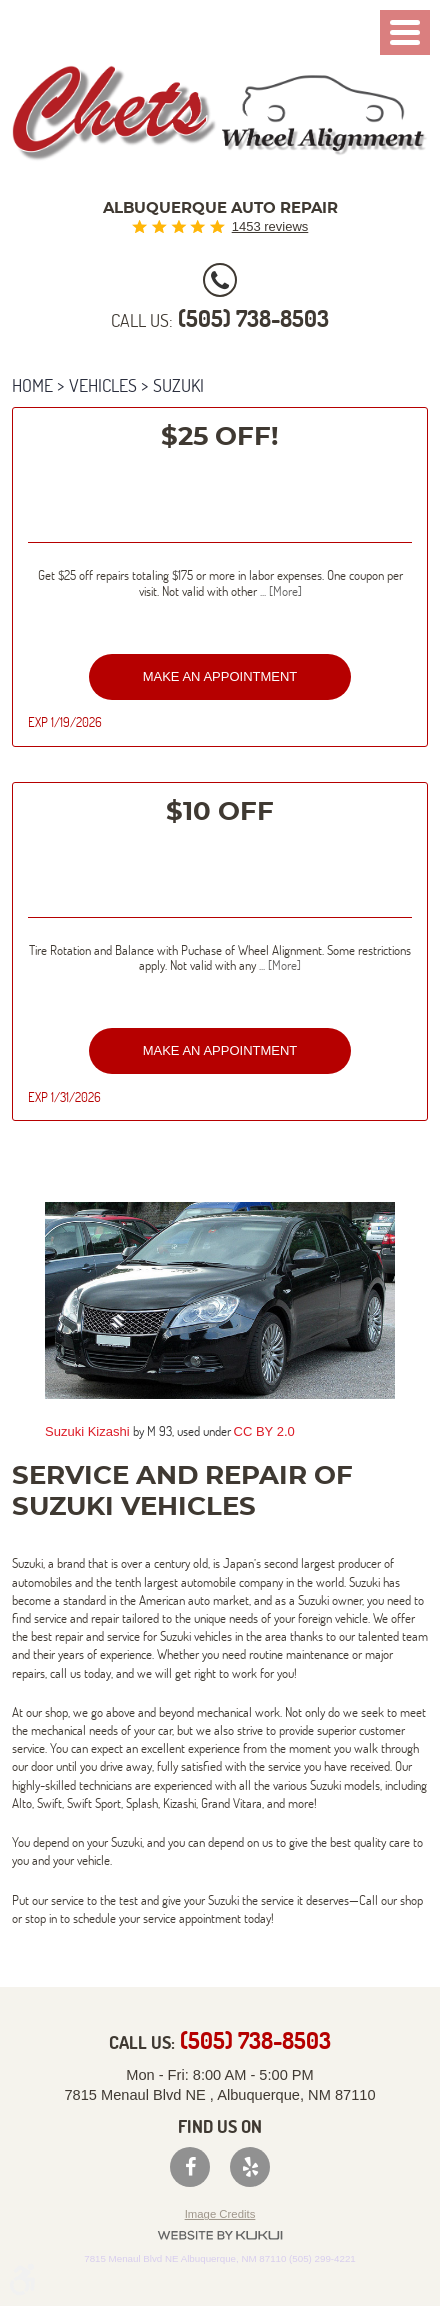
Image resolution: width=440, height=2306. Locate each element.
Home (32, 385)
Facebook (190, 2167)
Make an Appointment (220, 676)
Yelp (250, 2167)
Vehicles (103, 385)
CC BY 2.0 (264, 1431)
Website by (220, 2235)
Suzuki (178, 385)
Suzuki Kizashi (87, 1431)
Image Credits (220, 2214)
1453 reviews (270, 226)
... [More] (279, 591)
